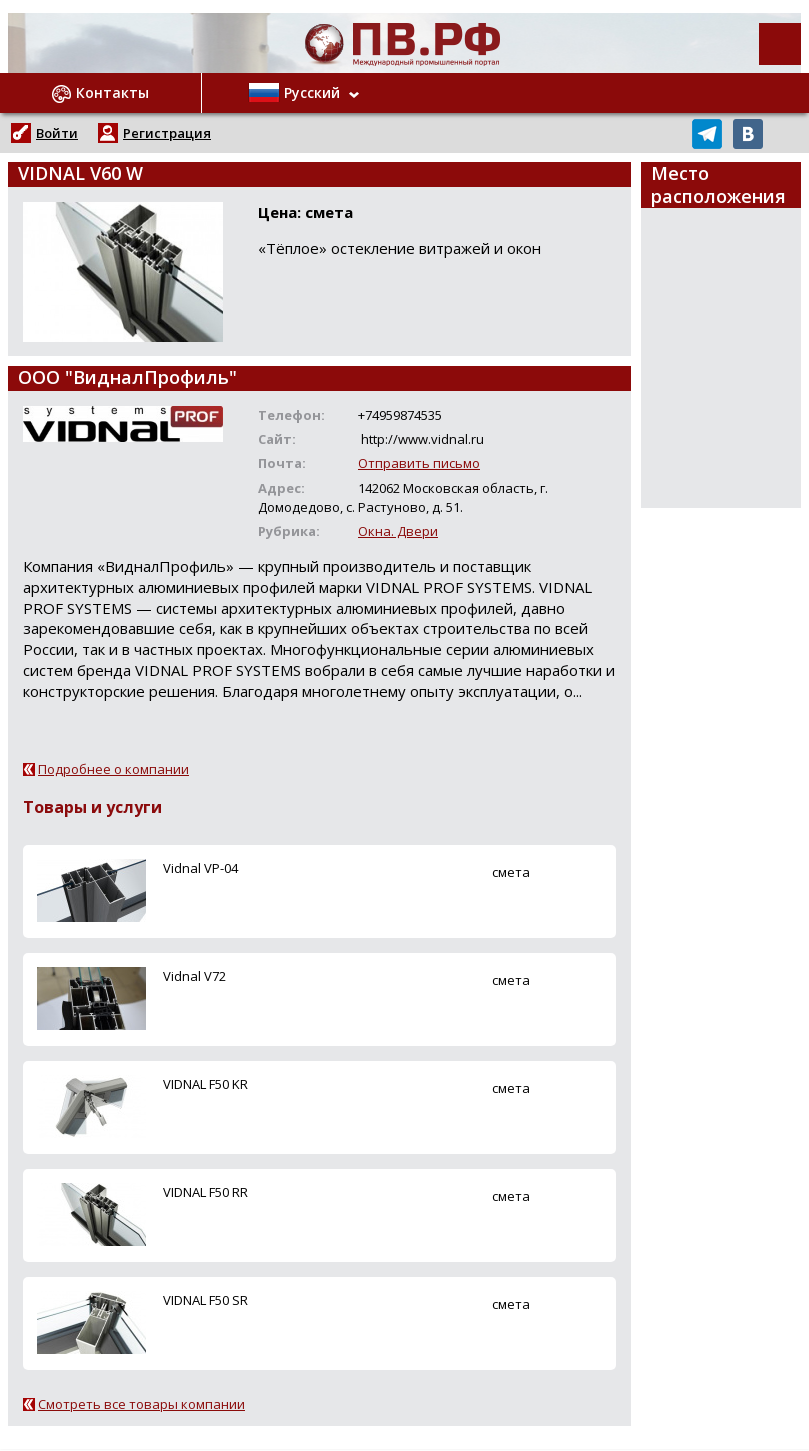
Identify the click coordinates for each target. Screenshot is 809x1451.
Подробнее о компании (113, 769)
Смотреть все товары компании (141, 1404)
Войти (57, 133)
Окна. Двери (398, 531)
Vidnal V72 (194, 976)
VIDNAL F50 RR (205, 1192)
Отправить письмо (419, 463)
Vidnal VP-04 (200, 868)
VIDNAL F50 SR (205, 1300)
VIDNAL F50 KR (205, 1084)
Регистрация (167, 133)
